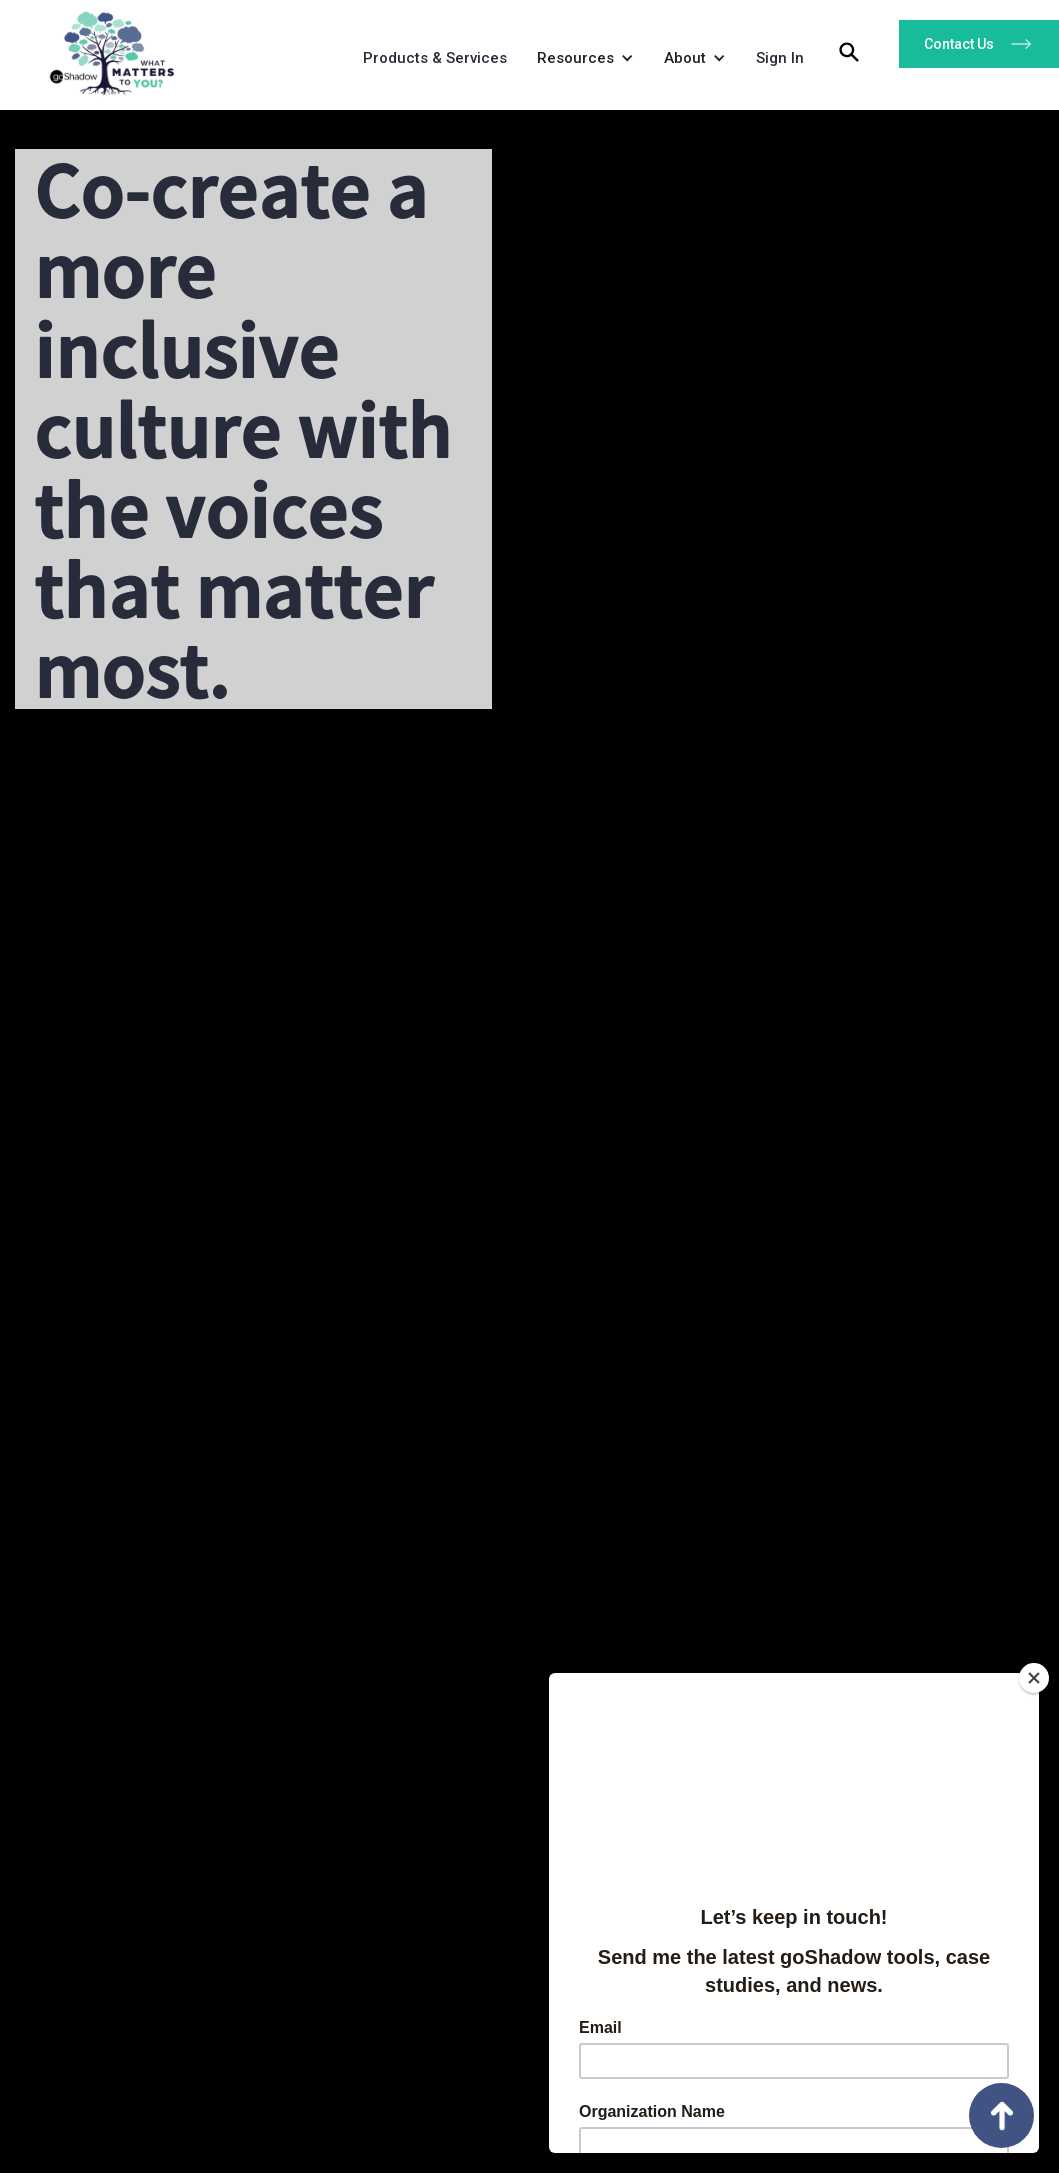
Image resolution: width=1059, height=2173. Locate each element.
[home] (105, 48)
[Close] (1034, 1678)
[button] (580, 63)
